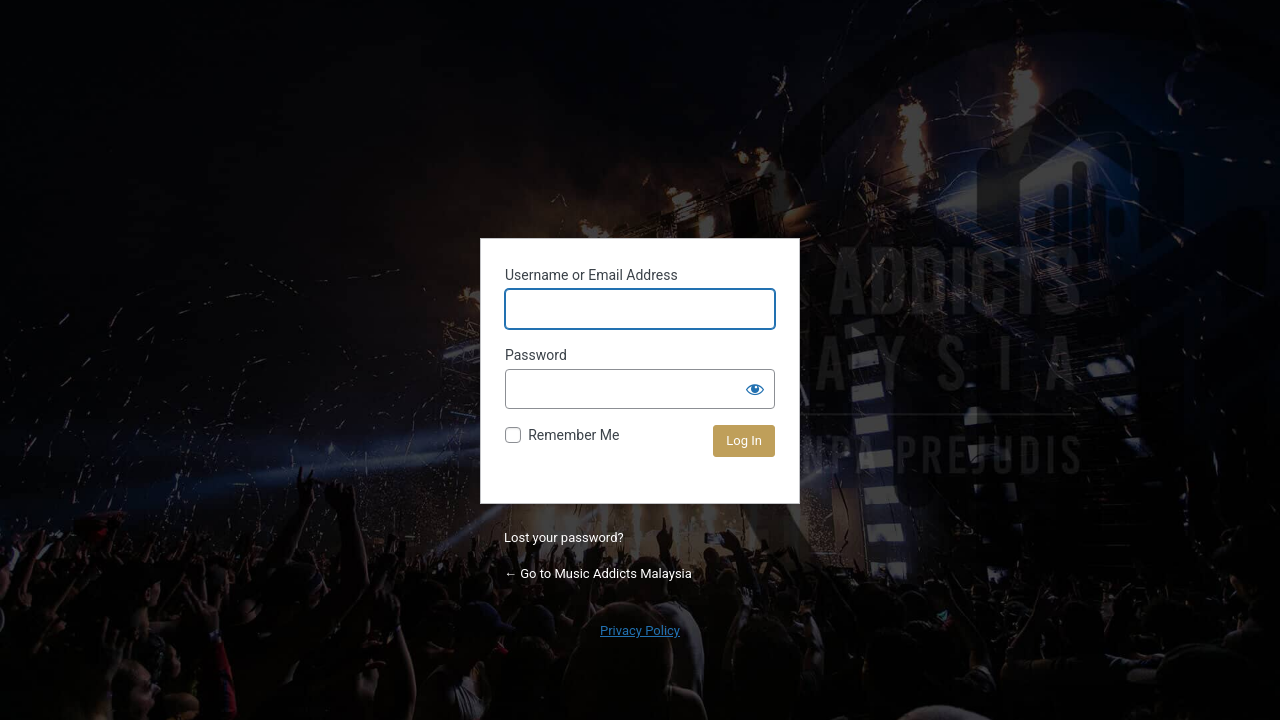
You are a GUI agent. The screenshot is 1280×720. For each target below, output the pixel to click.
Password (536, 355)
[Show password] (755, 389)
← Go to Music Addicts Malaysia (598, 573)
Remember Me (573, 435)
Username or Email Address (591, 275)
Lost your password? (564, 537)
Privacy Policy (640, 630)
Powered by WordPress (640, 139)
